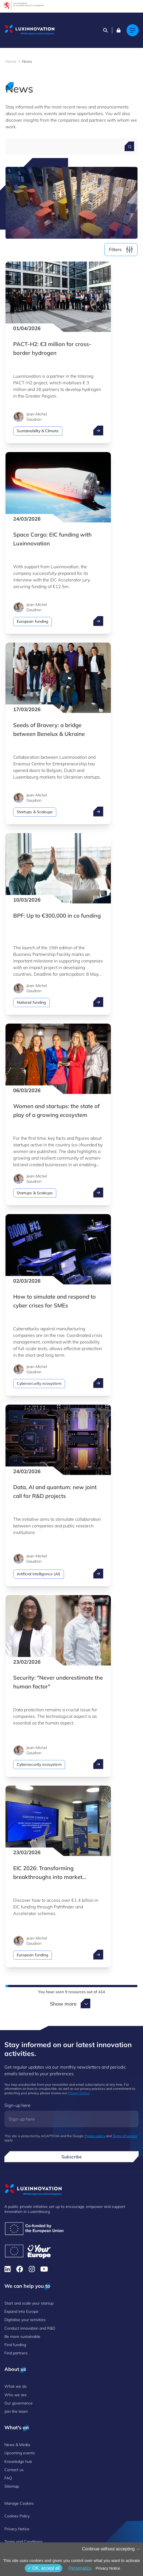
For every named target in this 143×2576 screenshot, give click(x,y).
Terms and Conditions (23, 2541)
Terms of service (125, 2136)
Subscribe (71, 2156)
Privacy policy (95, 2136)
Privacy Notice (78, 2093)
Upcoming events (19, 2452)
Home (10, 61)
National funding (31, 1002)
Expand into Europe (21, 2311)
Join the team (16, 2411)
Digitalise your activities (25, 2319)
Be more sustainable (22, 2336)
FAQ (8, 2478)
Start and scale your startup (29, 2303)
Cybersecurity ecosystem (39, 1383)
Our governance (18, 2403)
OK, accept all (43, 2568)
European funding (32, 621)
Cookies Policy (17, 2516)
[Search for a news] (129, 146)
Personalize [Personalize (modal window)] (79, 2568)
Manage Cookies (19, 2503)
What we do (15, 2386)
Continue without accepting (111, 2549)
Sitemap (11, 2486)
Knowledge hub (18, 2461)
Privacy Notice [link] (108, 2568)
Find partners (16, 2353)
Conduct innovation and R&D (29, 2328)
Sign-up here (17, 2105)
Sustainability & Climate (38, 430)
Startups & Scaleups (35, 811)
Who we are (15, 2394)
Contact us (14, 2469)
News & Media (17, 2444)
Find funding (15, 2344)
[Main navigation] (133, 30)
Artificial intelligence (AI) (38, 1573)
